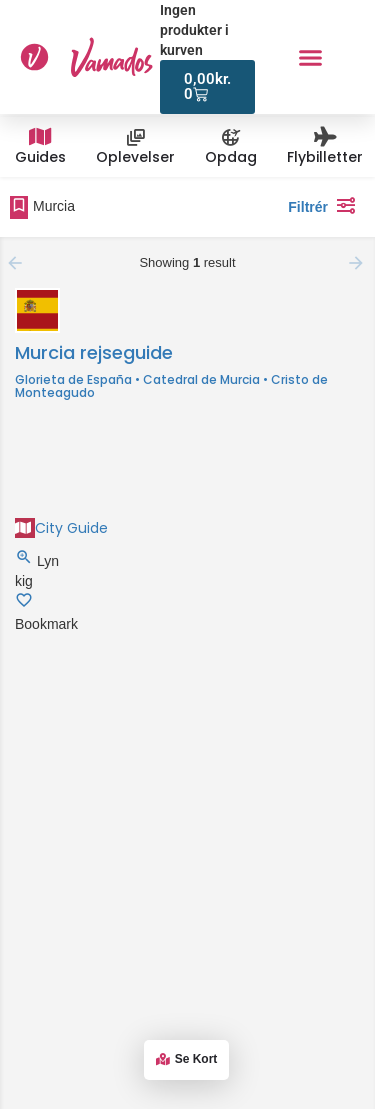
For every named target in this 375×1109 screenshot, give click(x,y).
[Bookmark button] (24, 604)
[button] (310, 57)
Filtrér (326, 205)
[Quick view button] (26, 561)
